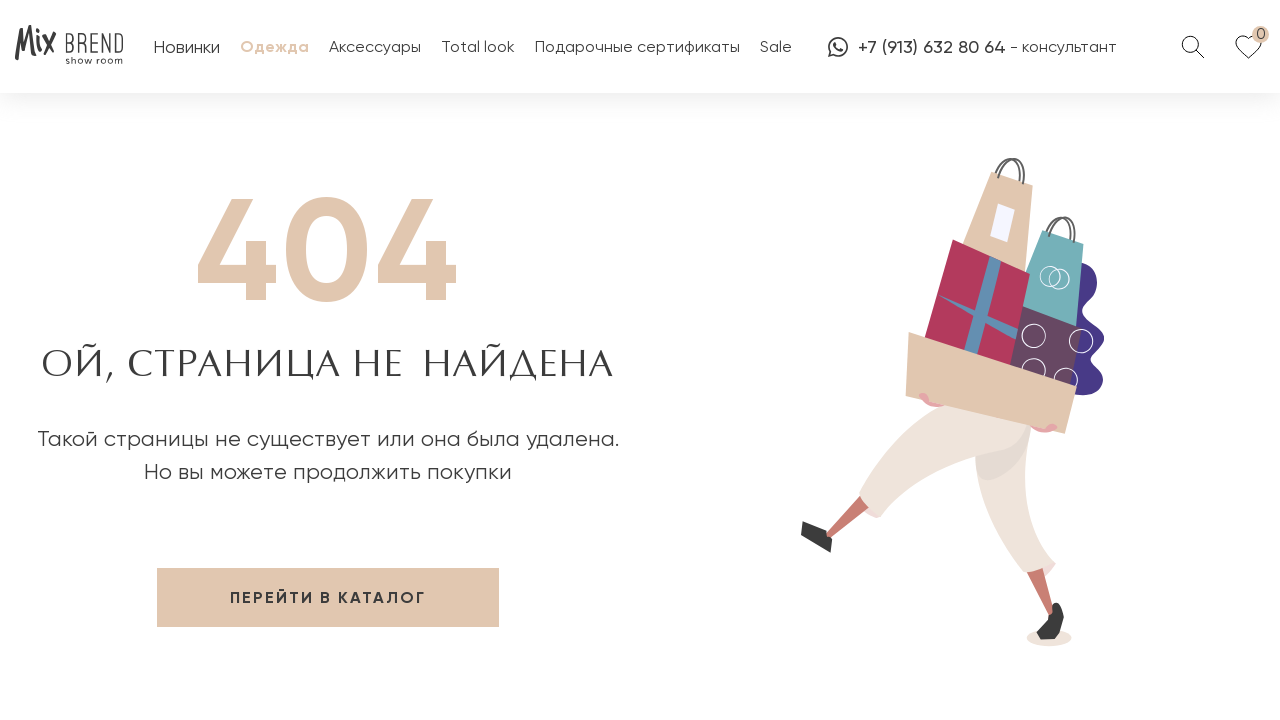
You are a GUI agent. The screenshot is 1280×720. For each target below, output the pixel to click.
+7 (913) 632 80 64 (917, 46)
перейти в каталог (328, 597)
